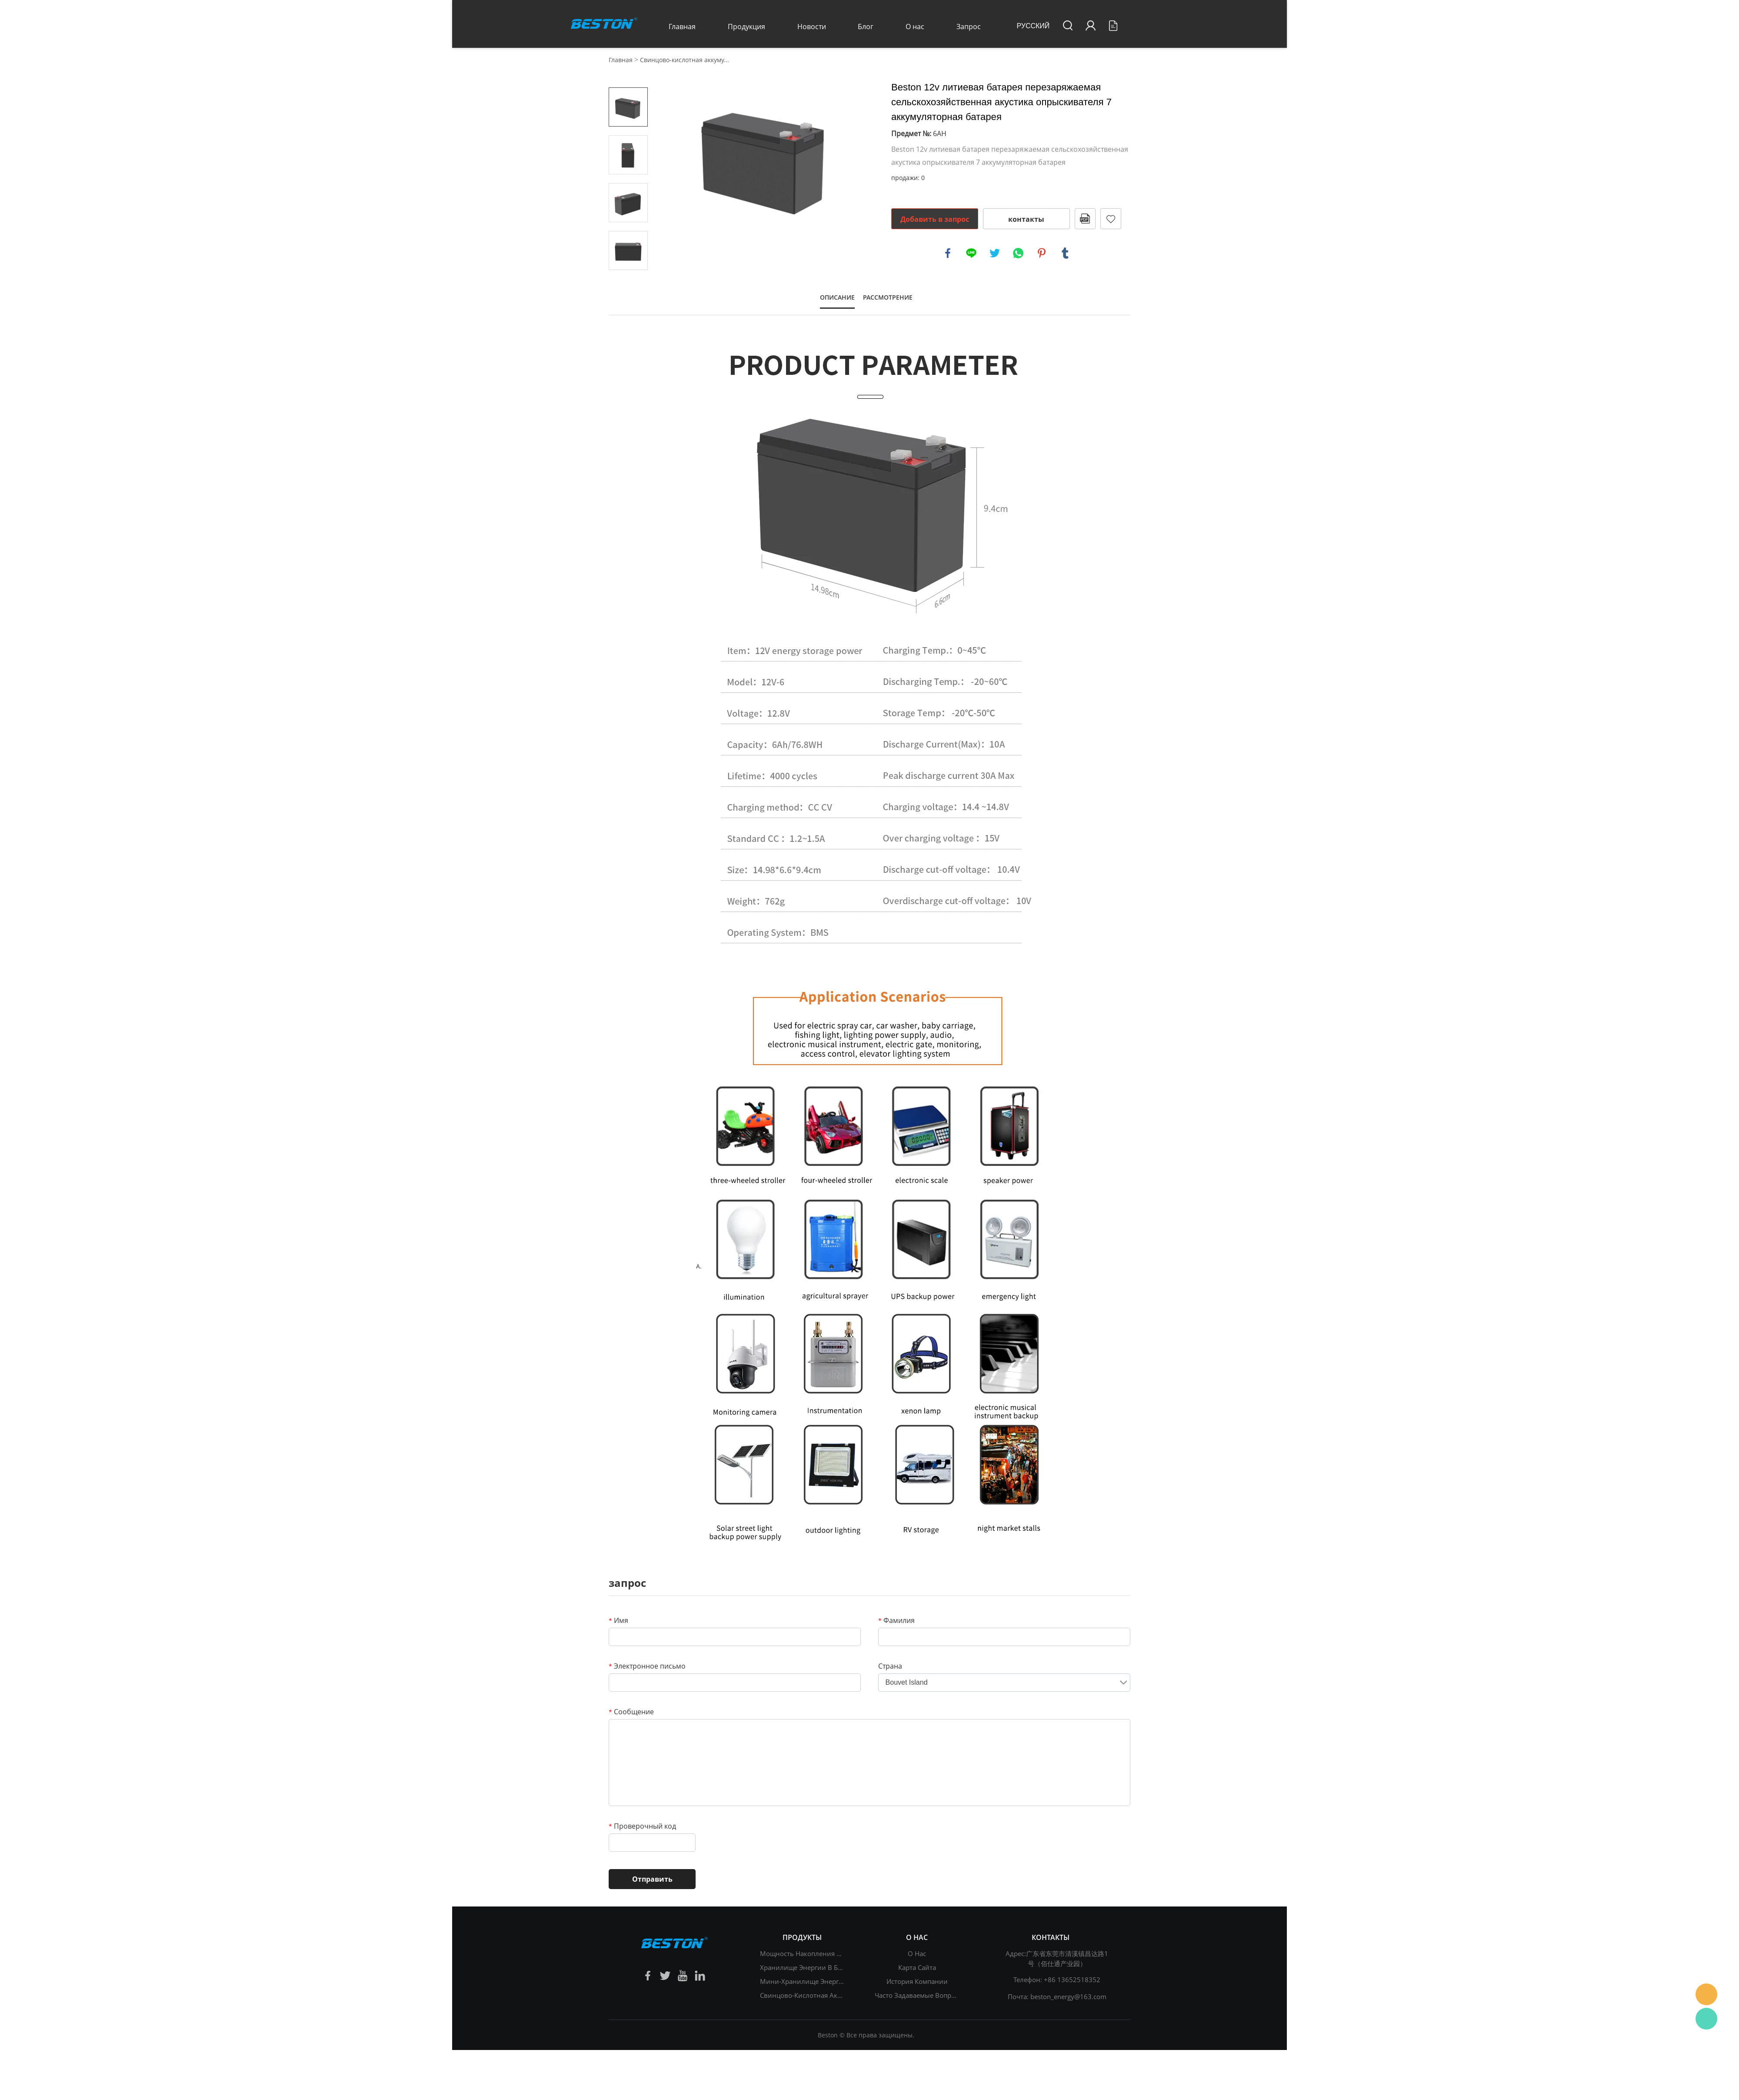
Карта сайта (917, 1967)
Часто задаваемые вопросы (919, 1995)
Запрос (968, 26)
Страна (890, 1666)
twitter (994, 253)
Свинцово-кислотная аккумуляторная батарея (834, 1995)
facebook (947, 253)
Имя (618, 1620)
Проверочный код (642, 1826)
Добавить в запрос (934, 219)
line (971, 253)
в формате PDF (1085, 218)
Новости (811, 26)
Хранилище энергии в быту (805, 1967)
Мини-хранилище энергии (803, 1981)
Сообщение (631, 1711)
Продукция (746, 26)
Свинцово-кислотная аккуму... (684, 60)
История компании (917, 1981)
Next (628, 282)
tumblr (1065, 253)
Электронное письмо (647, 1666)
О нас (915, 26)
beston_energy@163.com (1068, 1996)
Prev (628, 75)
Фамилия (896, 1620)
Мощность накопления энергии (811, 1953)
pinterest (1041, 253)
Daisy (1706, 1994)
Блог (865, 26)
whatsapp (1018, 253)
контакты (1026, 219)
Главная (682, 26)
